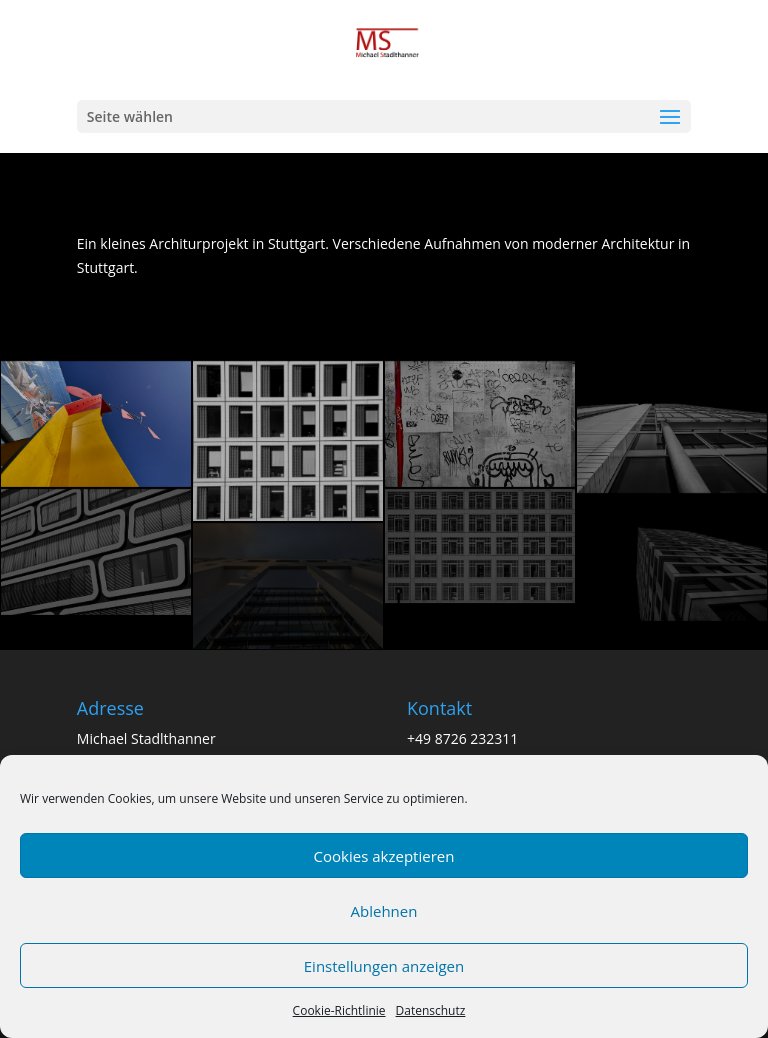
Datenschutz (431, 1010)
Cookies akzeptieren (384, 856)
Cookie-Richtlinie (339, 1010)
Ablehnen (384, 911)
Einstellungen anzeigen (384, 966)
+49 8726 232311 (462, 738)
